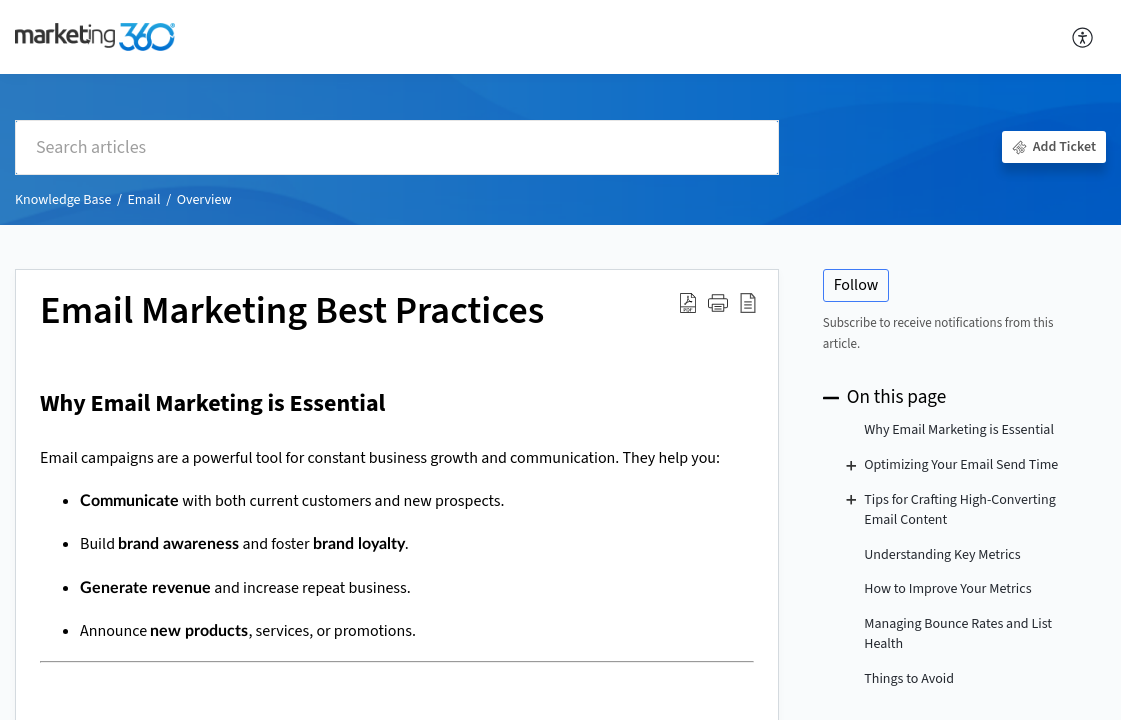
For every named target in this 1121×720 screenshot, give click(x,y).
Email (143, 200)
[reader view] (748, 303)
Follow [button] (856, 285)
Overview (204, 200)
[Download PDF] (688, 303)
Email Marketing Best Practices (292, 312)
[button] (718, 303)
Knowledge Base (63, 200)
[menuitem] (1083, 37)
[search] (397, 147)
